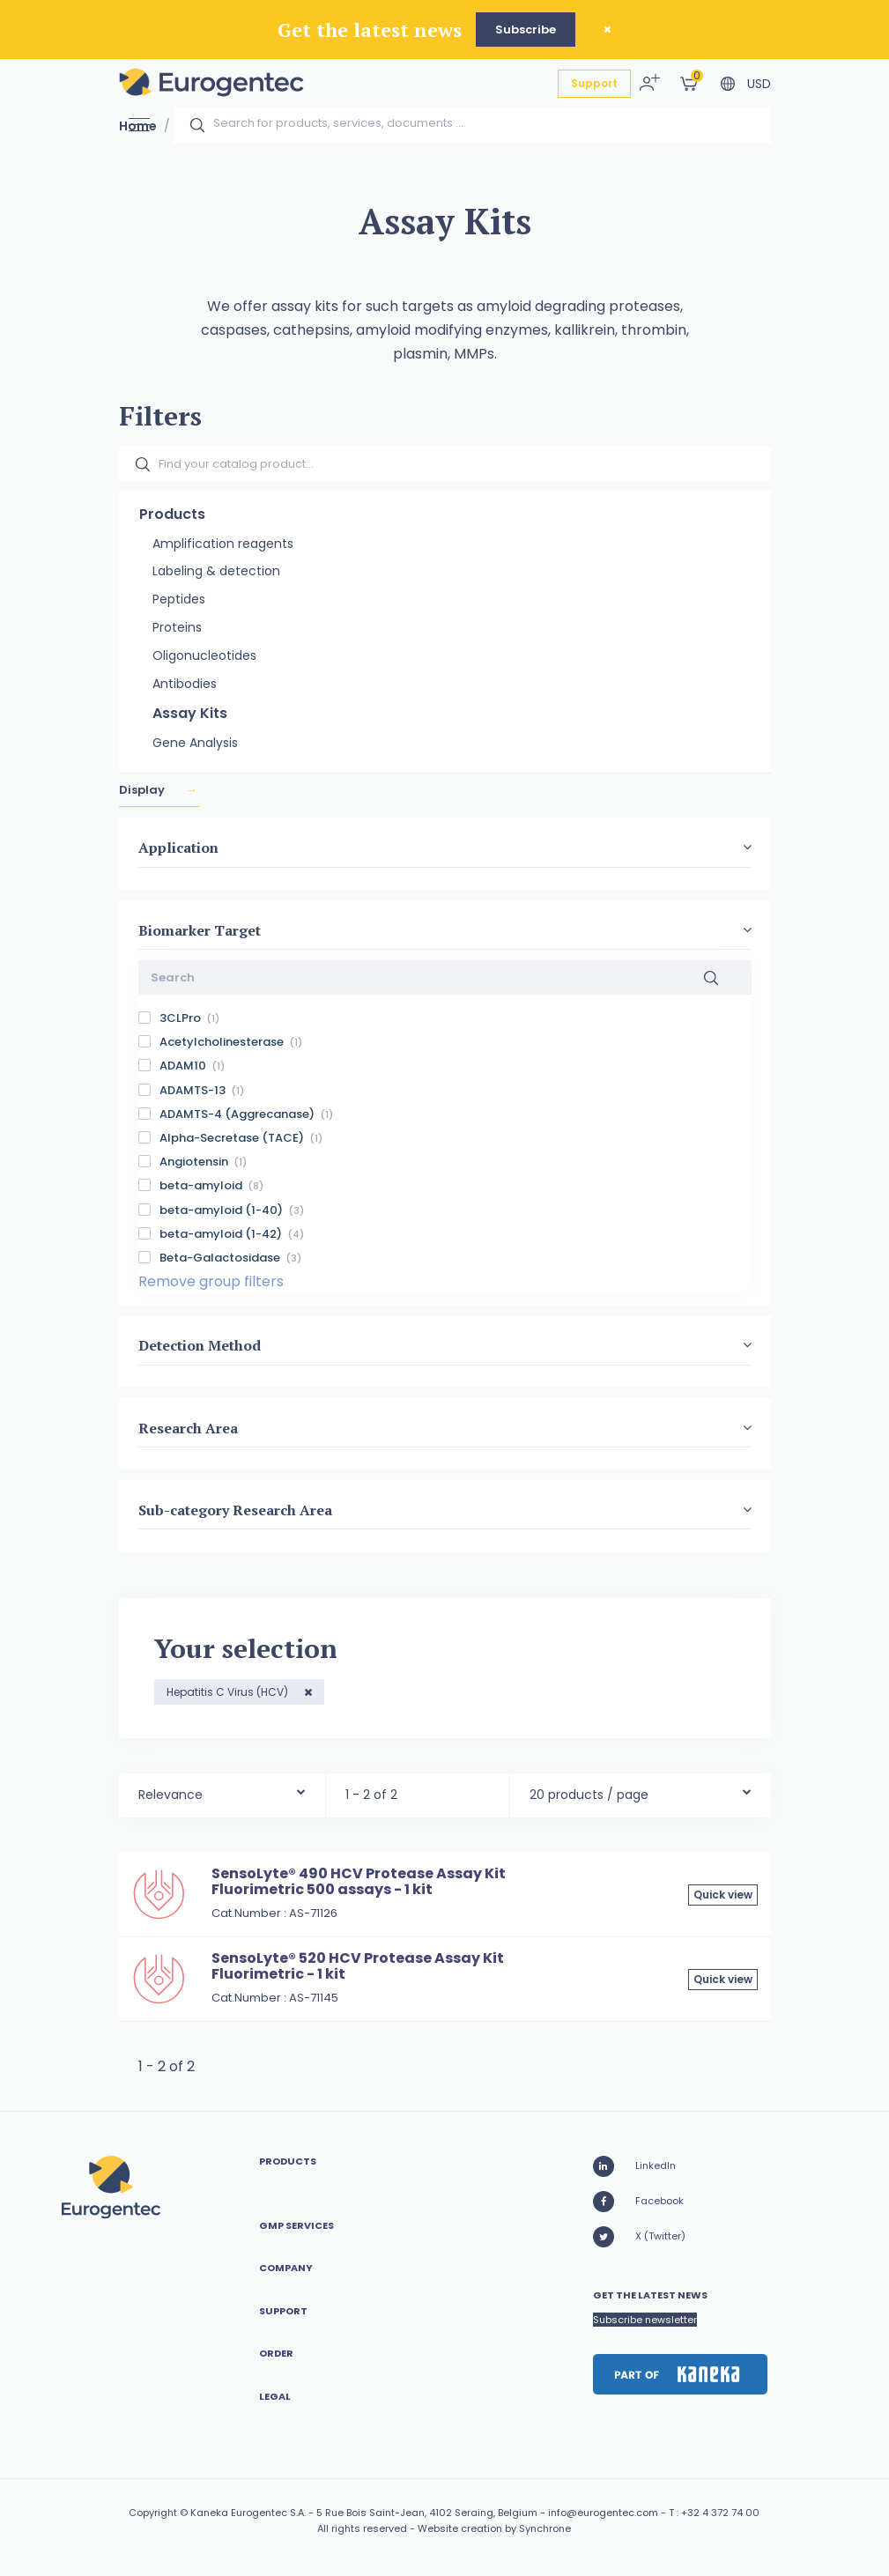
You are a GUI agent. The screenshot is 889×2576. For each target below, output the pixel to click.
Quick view (722, 1894)
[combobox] (222, 1790)
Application (178, 848)
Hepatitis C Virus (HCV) (229, 1691)
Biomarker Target (199, 930)
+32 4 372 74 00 (720, 2513)
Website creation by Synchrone (494, 2528)
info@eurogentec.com (603, 2513)
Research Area (188, 1428)
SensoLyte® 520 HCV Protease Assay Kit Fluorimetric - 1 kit (357, 1966)
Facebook (638, 2201)
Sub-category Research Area (235, 1510)
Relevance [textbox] (170, 1794)
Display (143, 790)
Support (594, 83)
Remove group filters (211, 1281)
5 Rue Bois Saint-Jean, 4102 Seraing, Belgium (426, 2513)
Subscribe (525, 29)
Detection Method (199, 1346)
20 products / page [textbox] (589, 1794)
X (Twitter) (639, 2236)
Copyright (153, 2513)
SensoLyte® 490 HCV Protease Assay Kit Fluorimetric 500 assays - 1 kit (358, 1881)
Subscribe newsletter (645, 2320)
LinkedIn (634, 2166)
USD (759, 84)
